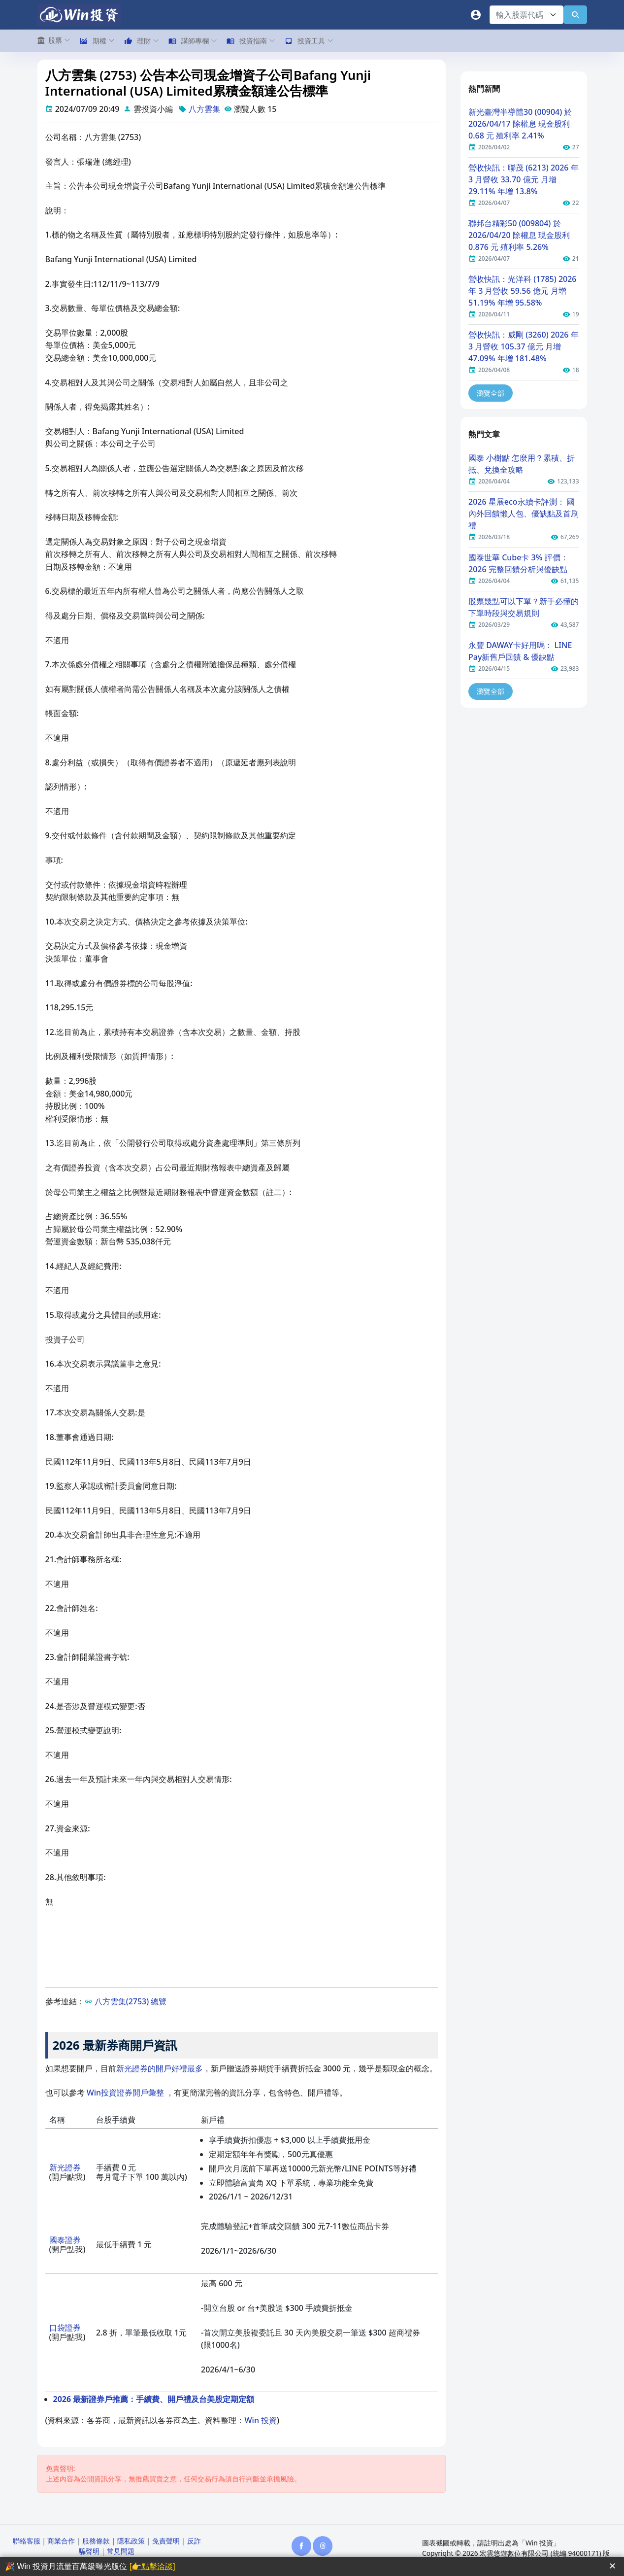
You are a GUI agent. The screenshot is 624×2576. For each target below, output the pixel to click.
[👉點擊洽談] (152, 2566)
